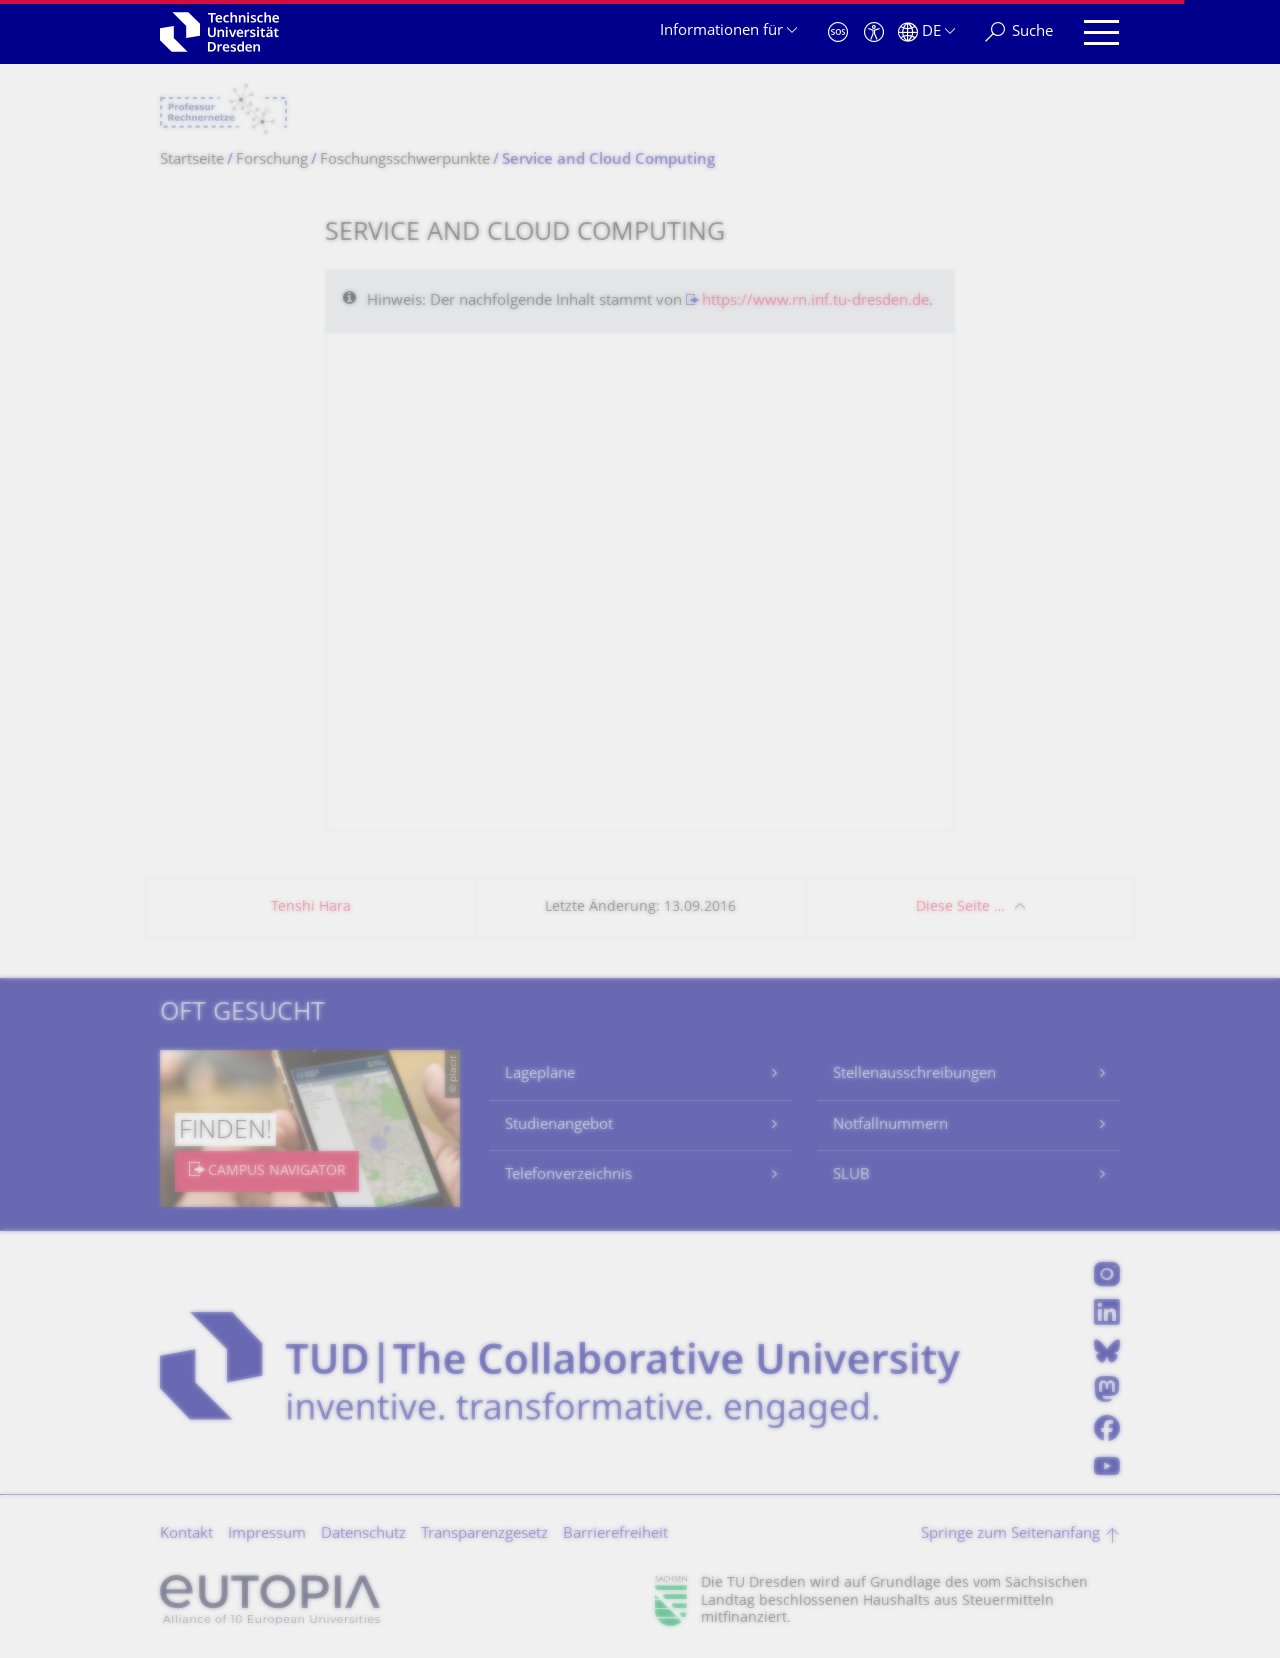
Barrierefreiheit (615, 1534)
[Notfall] (838, 32)
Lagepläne (540, 1074)
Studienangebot (559, 1125)
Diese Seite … (960, 907)
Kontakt (186, 1534)
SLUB (851, 1175)
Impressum (267, 1534)
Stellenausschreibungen (914, 1074)
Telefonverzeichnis (568, 1175)
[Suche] (1019, 32)
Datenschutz (363, 1534)
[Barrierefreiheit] (874, 32)
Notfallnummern (890, 1125)
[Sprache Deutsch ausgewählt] (926, 32)
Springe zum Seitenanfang (1010, 1534)
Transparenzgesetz (484, 1534)
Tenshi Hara (311, 907)
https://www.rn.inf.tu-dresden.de (815, 301)
